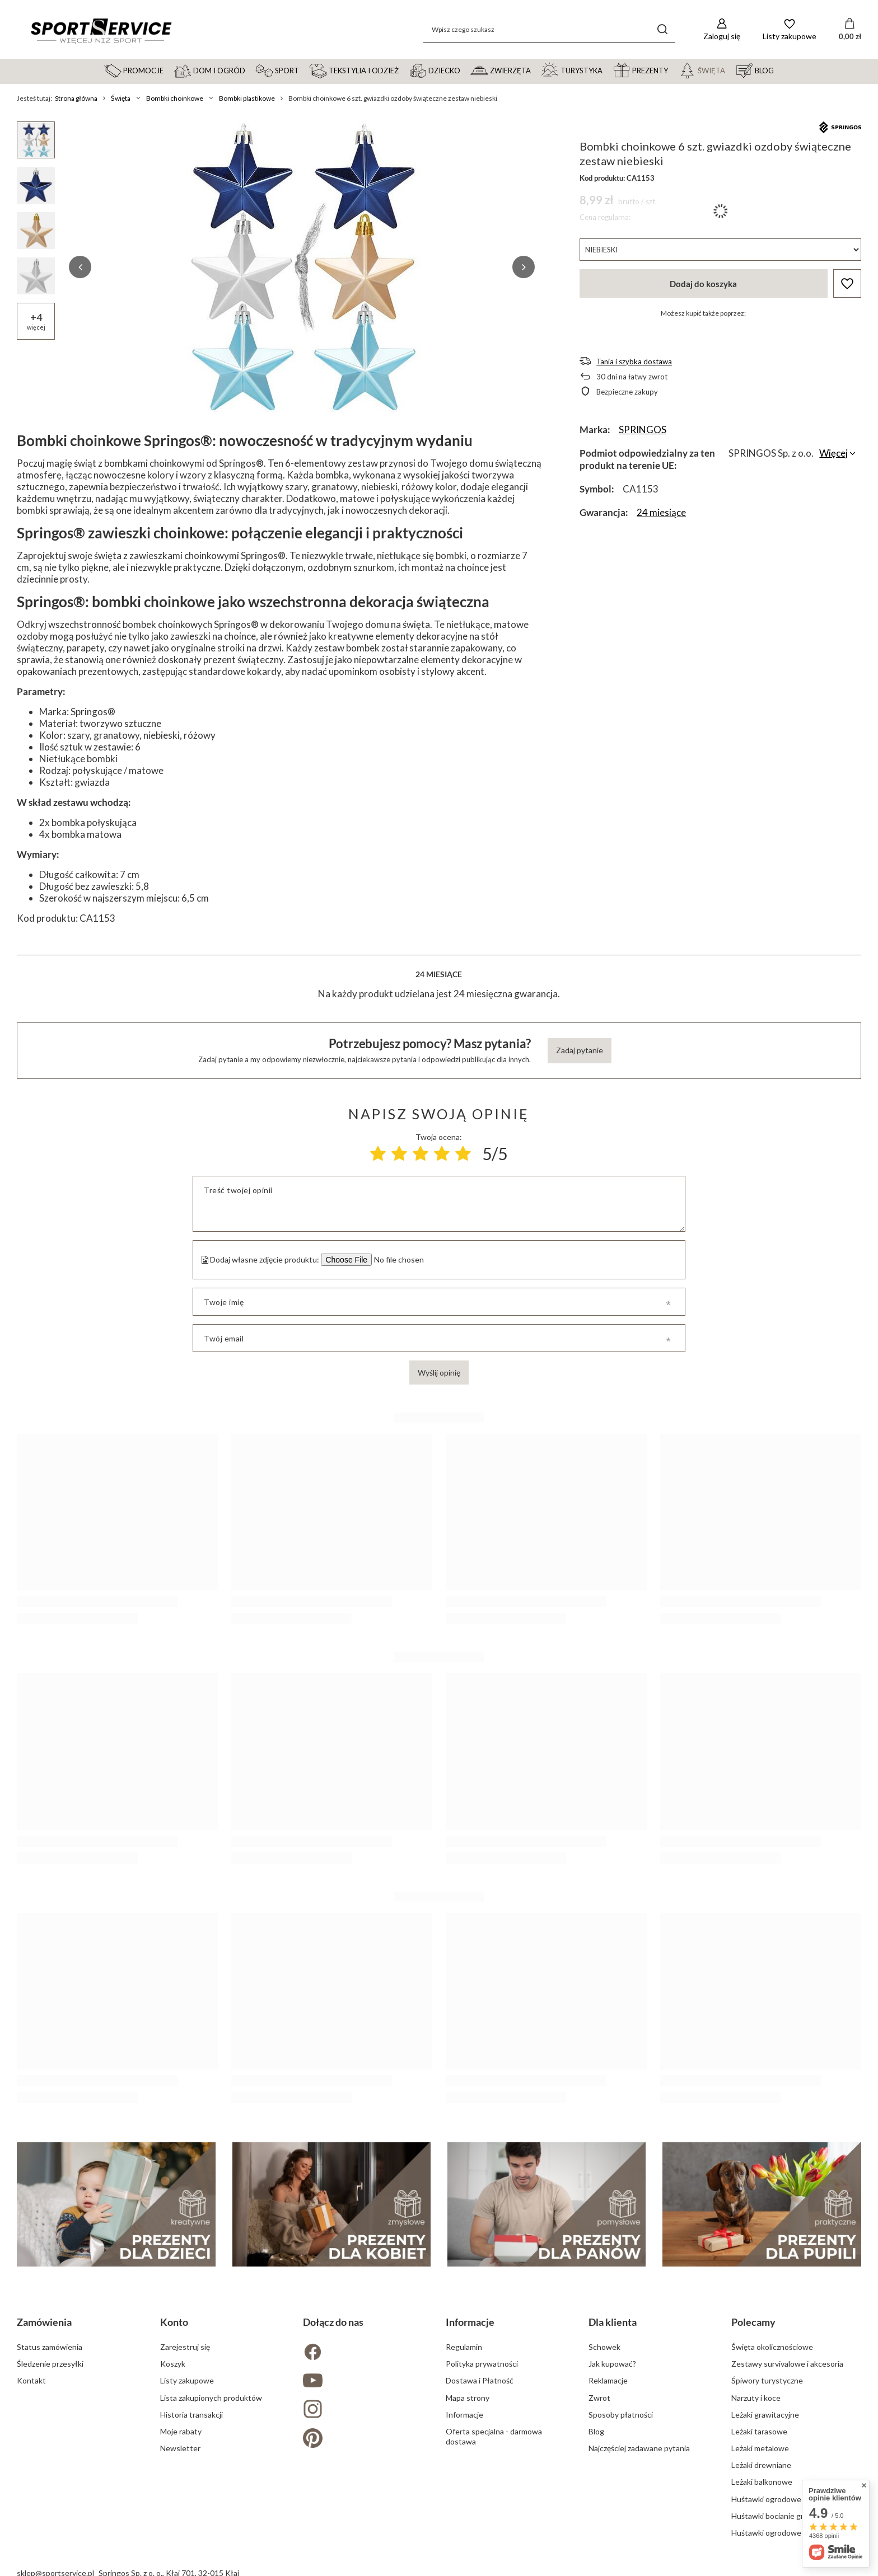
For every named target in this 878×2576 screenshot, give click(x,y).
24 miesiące (661, 512)
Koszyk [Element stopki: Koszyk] (172, 2363)
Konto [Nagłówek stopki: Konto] (174, 2322)
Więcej (833, 453)
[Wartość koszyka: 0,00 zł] (850, 29)
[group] (301, 266)
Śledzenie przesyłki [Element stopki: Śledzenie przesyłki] (50, 2363)
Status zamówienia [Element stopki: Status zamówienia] (49, 2347)
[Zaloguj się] (721, 29)
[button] (80, 267)
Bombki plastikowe (247, 98)
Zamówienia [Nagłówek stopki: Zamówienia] (44, 2322)
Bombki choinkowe (174, 98)
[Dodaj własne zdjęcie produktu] (397, 1260)
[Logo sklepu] (101, 30)
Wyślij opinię (439, 1372)
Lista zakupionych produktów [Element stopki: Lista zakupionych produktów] (211, 2398)
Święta (120, 98)
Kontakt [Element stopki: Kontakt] (31, 2380)
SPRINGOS (642, 429)
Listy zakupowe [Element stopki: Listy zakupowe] (187, 2380)
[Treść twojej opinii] (439, 1204)
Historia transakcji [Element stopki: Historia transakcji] (191, 2414)
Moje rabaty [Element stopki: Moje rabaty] (181, 2431)
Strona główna (76, 98)
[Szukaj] (662, 29)
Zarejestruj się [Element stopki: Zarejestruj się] (185, 2347)
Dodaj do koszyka (703, 284)
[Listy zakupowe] (789, 29)
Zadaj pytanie (579, 1050)
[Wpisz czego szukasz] (549, 29)
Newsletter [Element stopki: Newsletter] (180, 2448)
